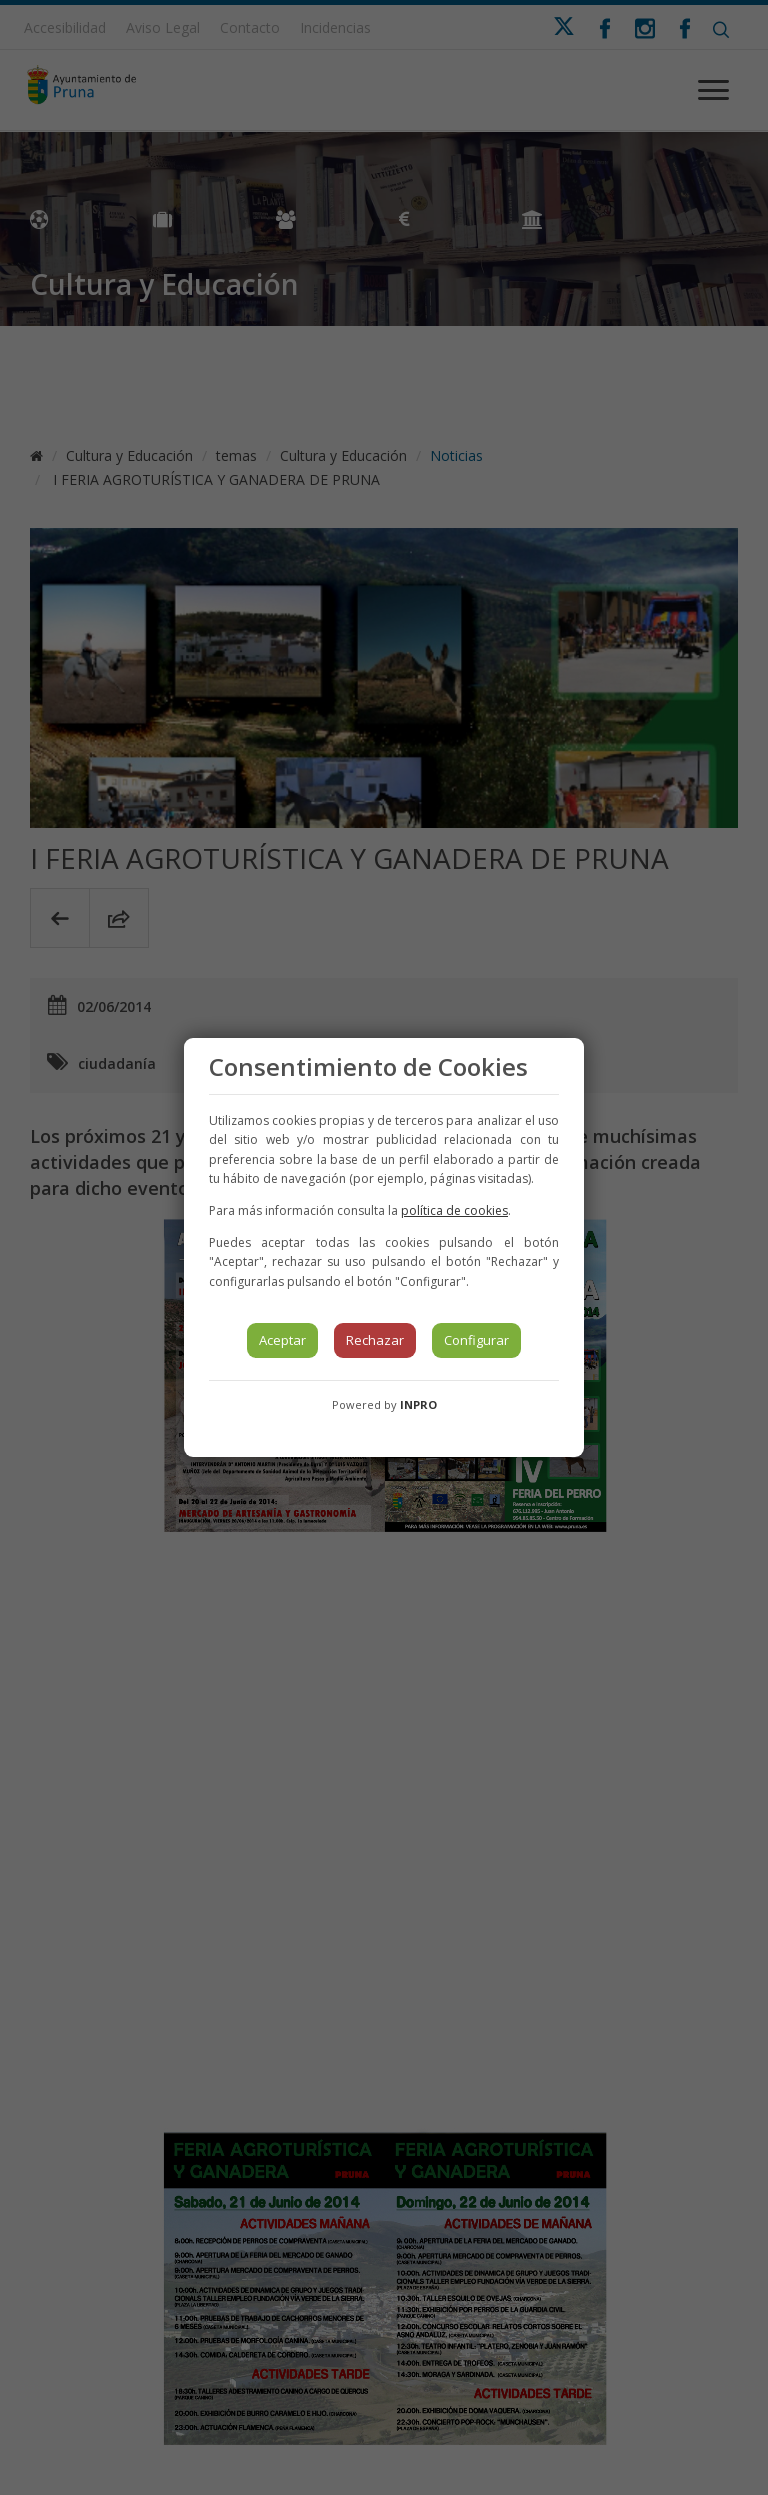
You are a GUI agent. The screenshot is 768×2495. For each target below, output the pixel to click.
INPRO (418, 1404)
